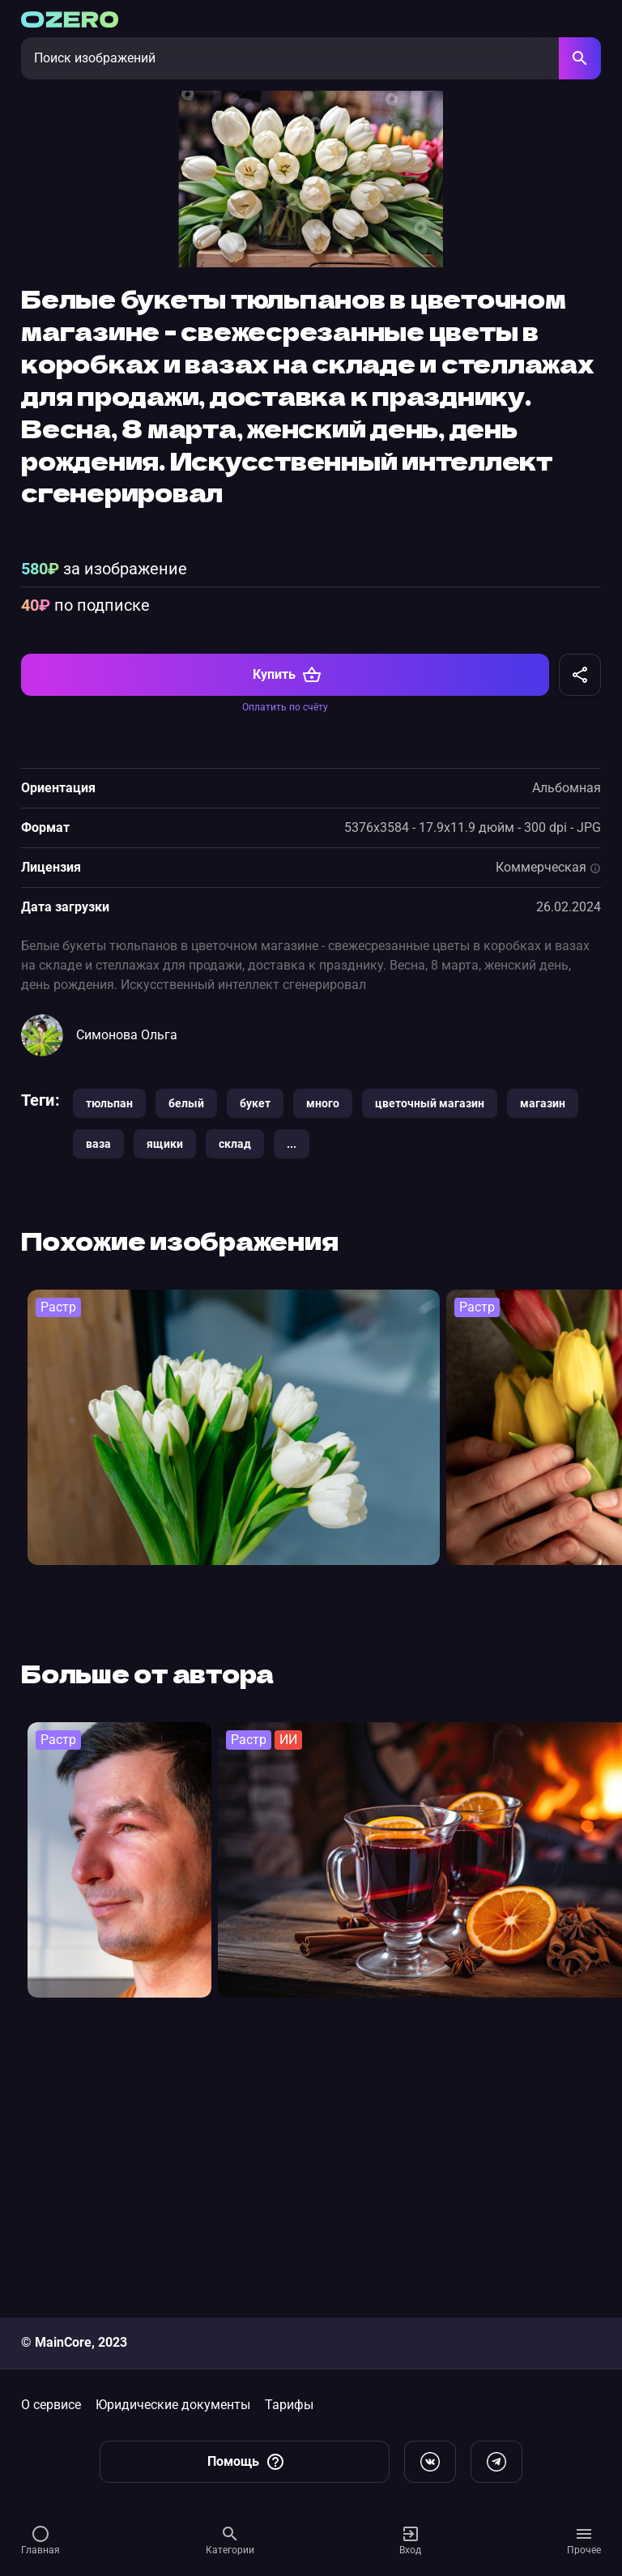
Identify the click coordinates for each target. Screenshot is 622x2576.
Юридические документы (173, 2404)
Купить (287, 935)
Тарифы (289, 2404)
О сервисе (51, 2404)
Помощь (246, 2462)
